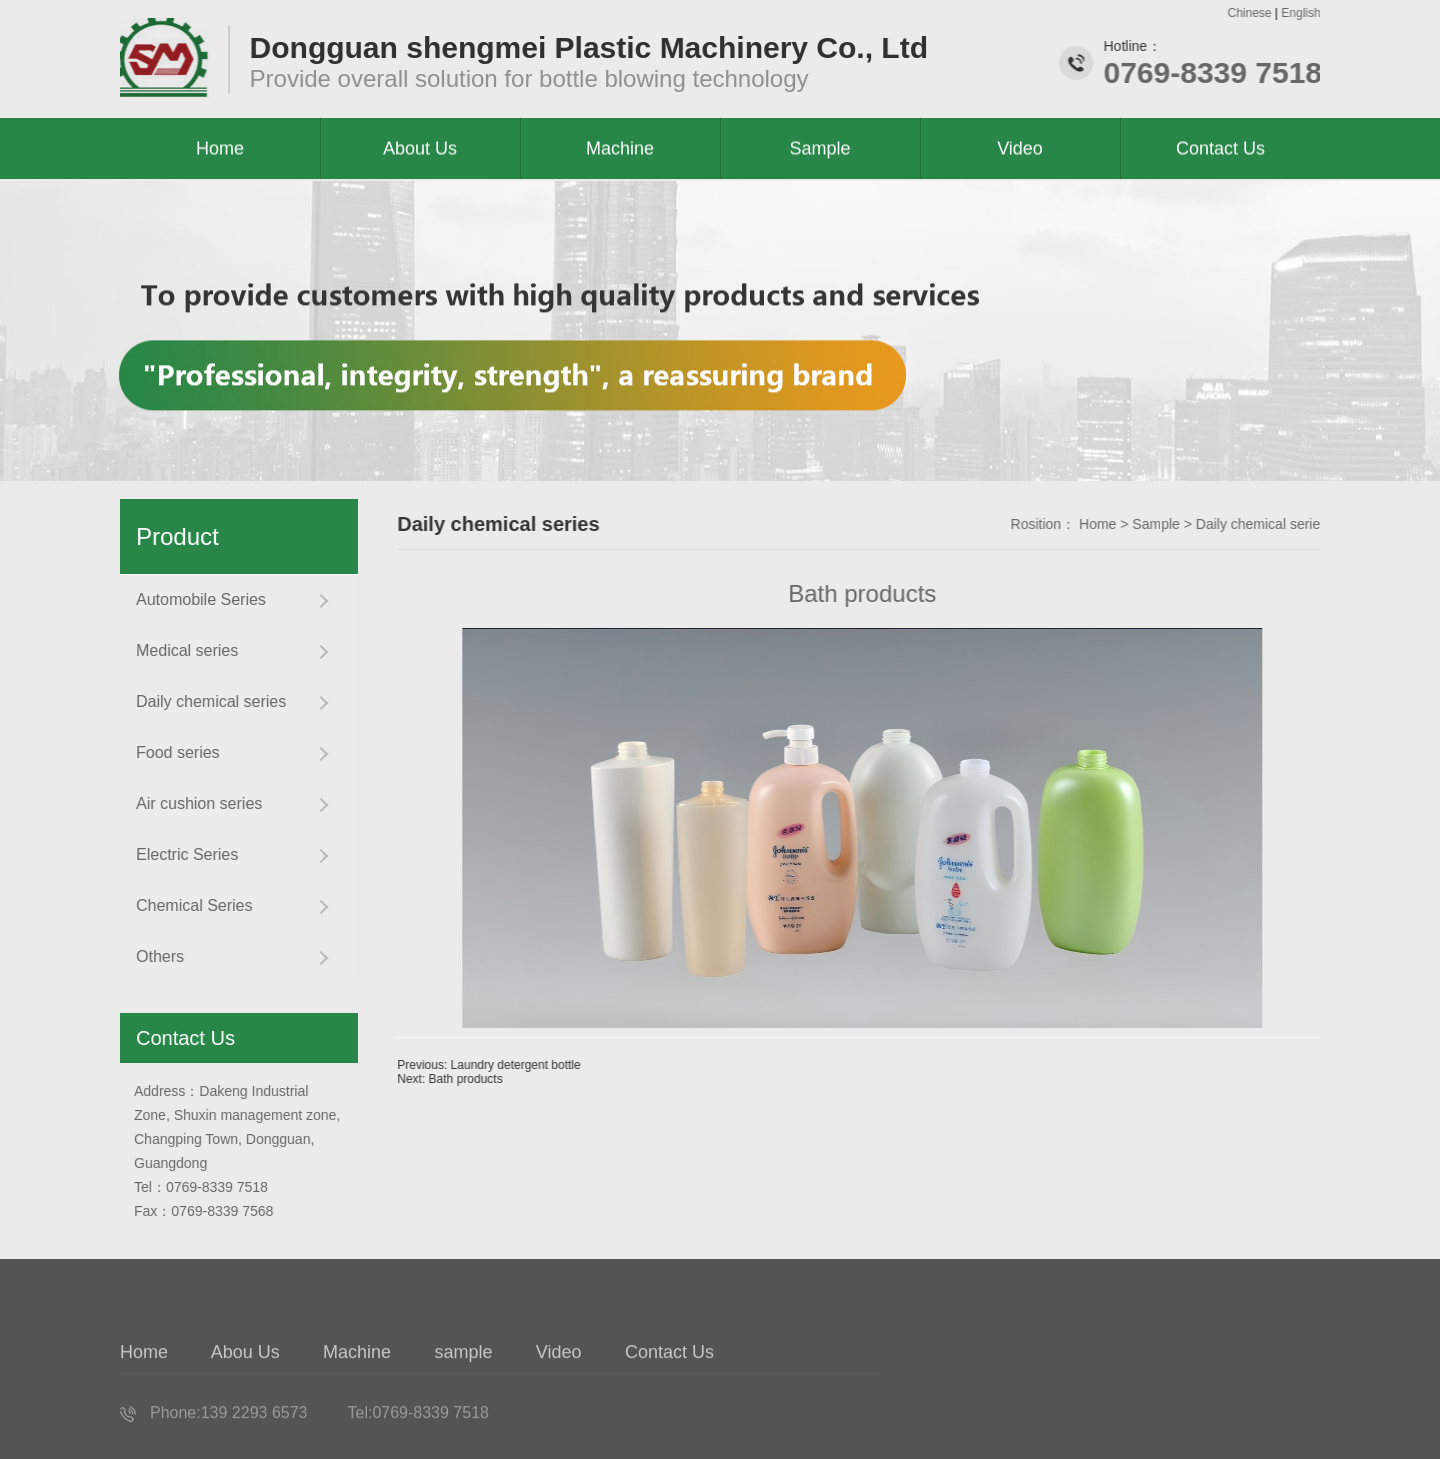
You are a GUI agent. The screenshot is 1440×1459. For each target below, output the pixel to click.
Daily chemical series (204, 701)
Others (153, 956)
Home (1127, 524)
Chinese (1252, 13)
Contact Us (1220, 150)
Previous (518, 1065)
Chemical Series (187, 905)
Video (560, 1386)
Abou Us (245, 1386)
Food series (171, 752)
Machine (358, 1386)
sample (464, 1386)
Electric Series (180, 854)
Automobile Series (194, 599)
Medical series (180, 650)
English (1303, 13)
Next (479, 1079)
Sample (1185, 524)
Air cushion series (192, 803)
